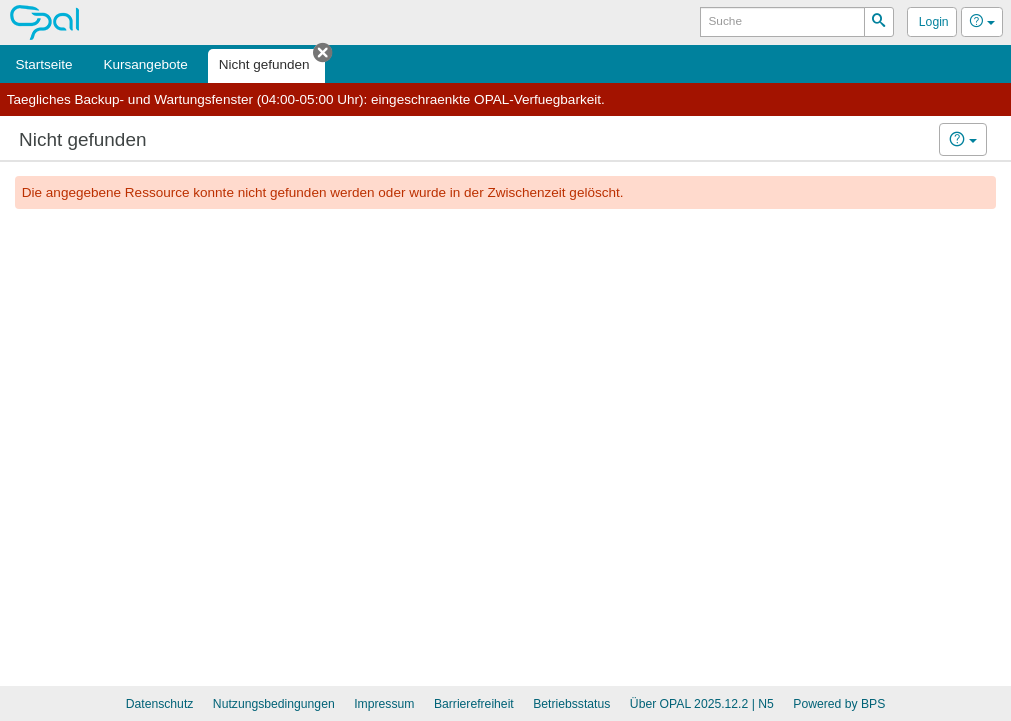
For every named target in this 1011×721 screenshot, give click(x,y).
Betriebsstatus (571, 704)
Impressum (384, 704)
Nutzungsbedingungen (274, 704)
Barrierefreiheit (474, 704)
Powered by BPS (839, 704)
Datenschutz (160, 704)
